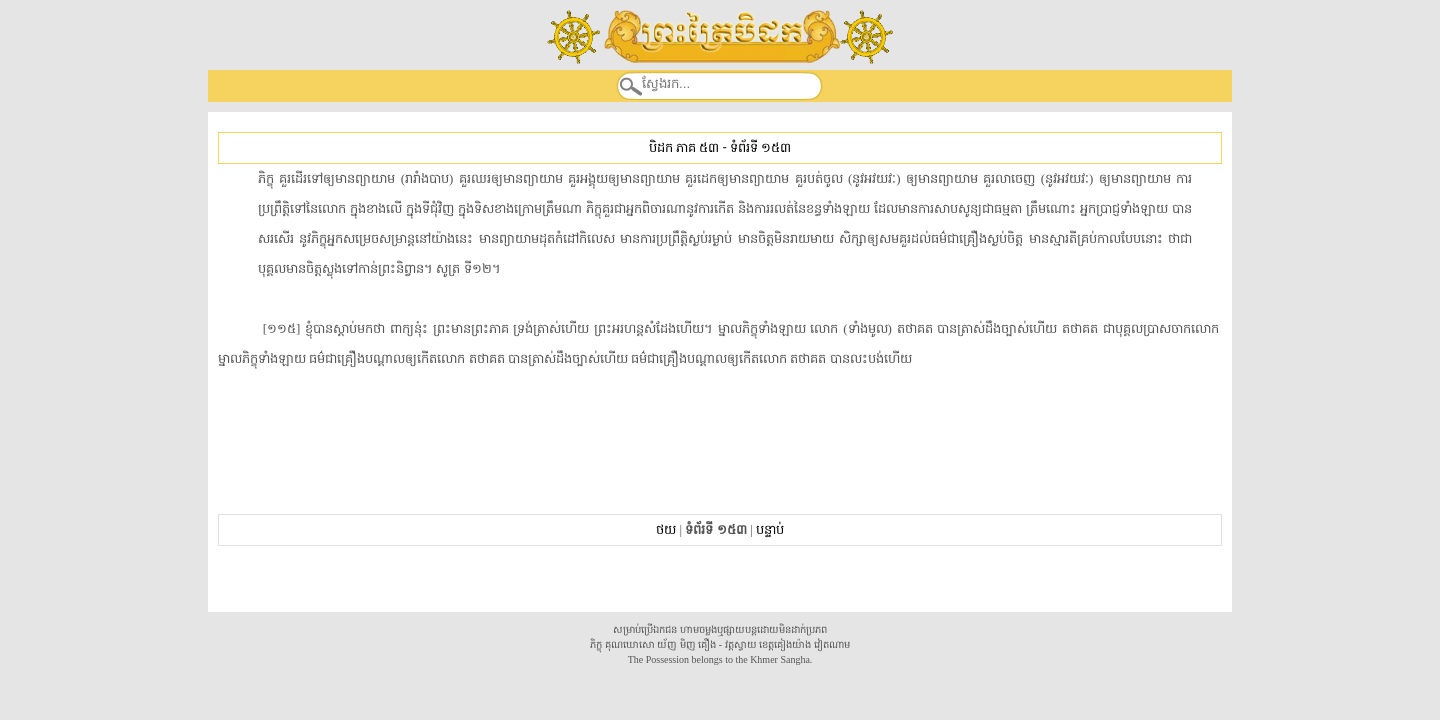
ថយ (666, 529)
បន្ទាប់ (770, 529)
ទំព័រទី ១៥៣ (760, 147)
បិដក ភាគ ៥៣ (684, 147)
